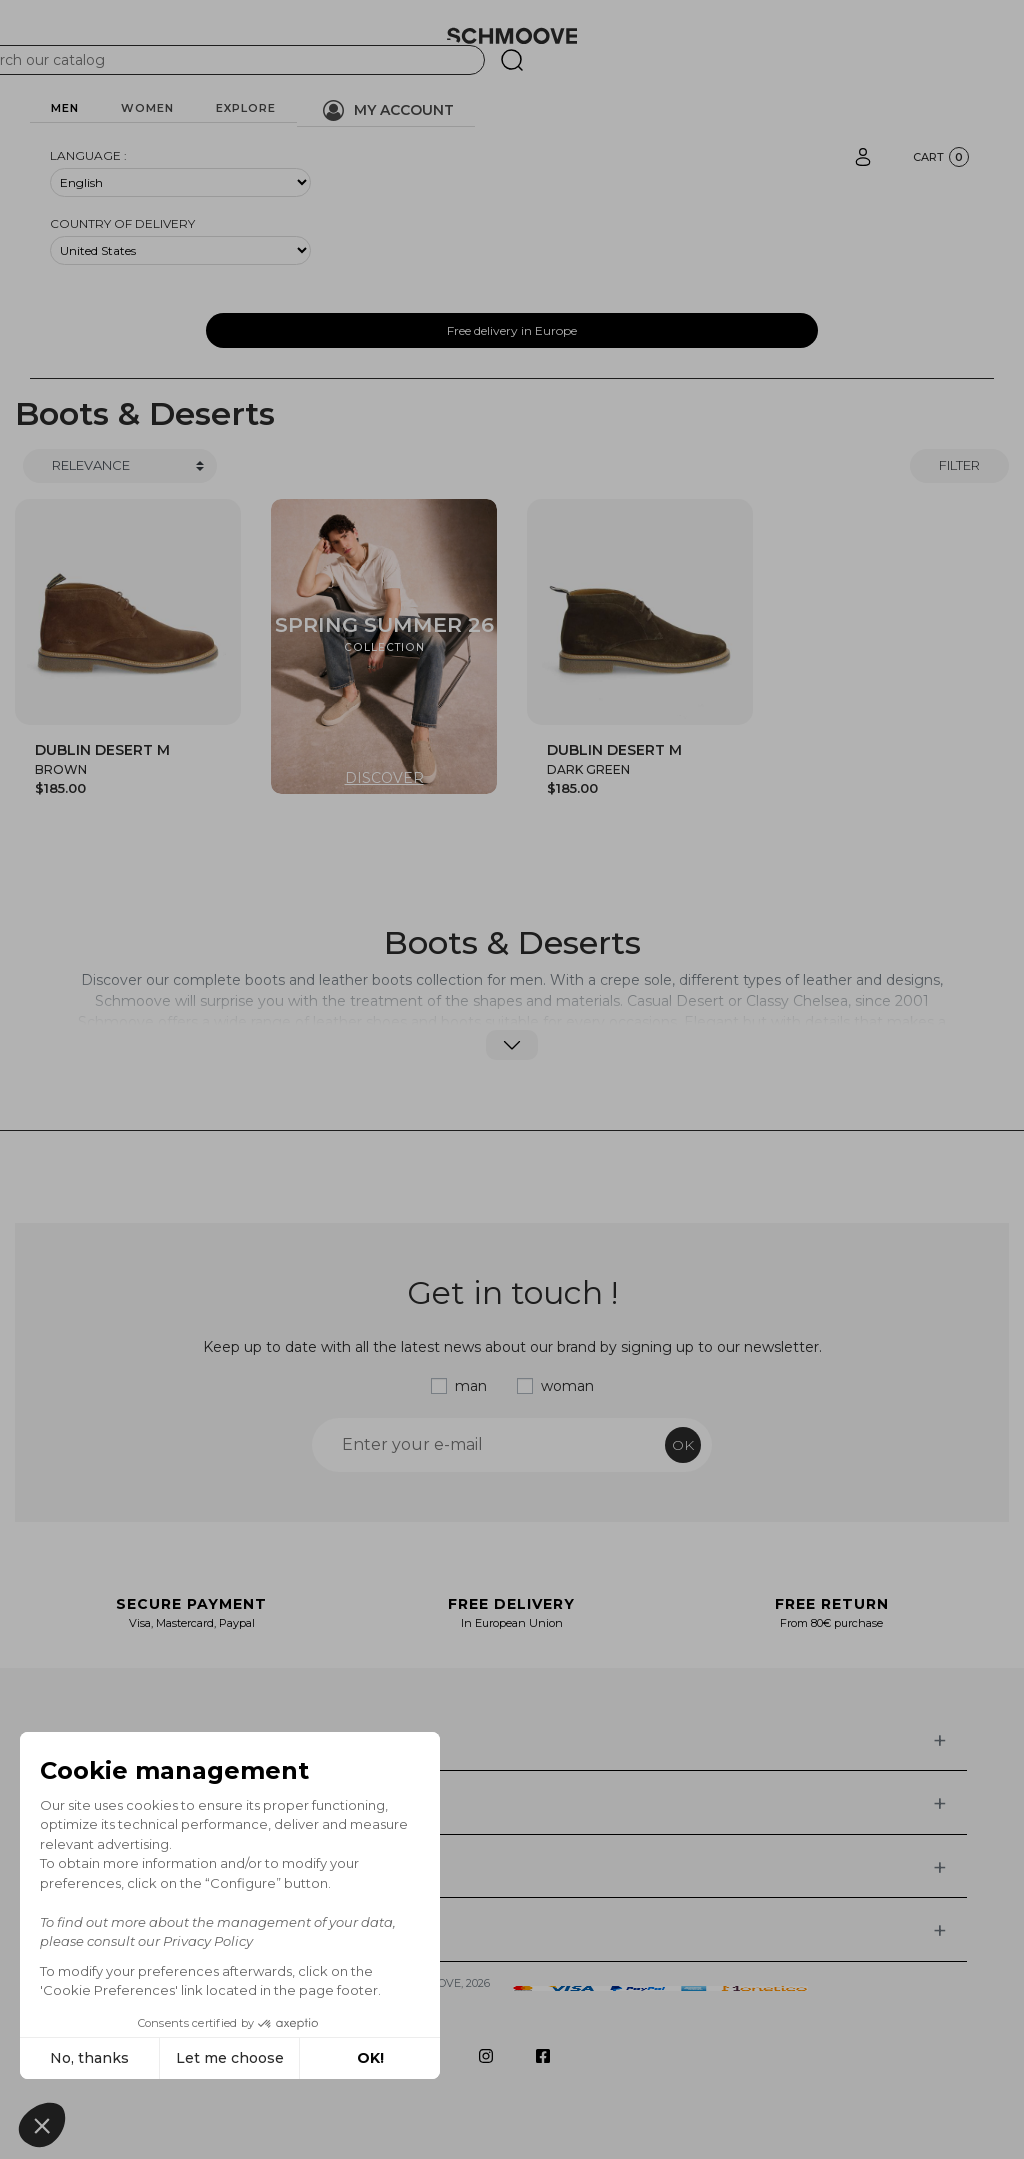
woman (567, 1386)
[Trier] (120, 466)
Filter (959, 465)
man (471, 1386)
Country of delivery (122, 223)
